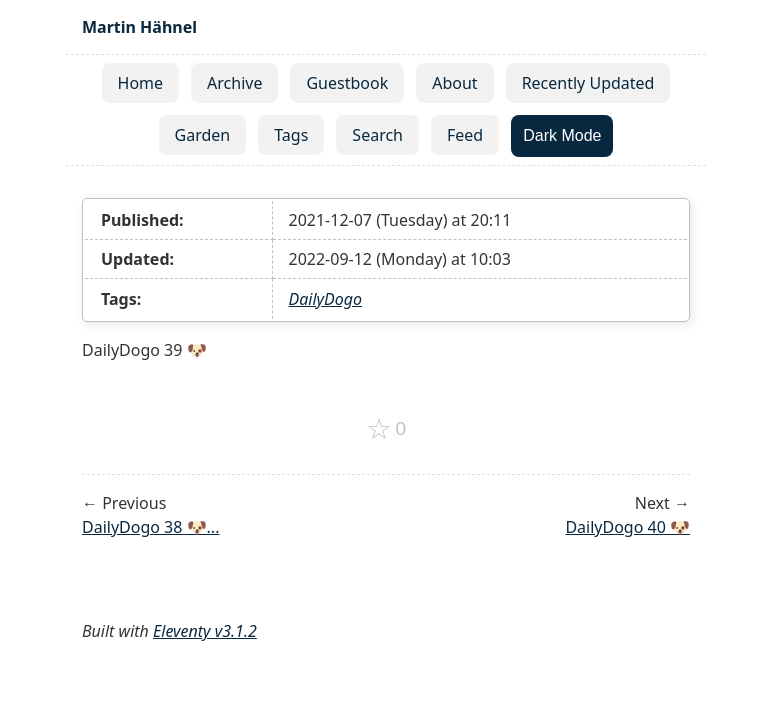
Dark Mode (562, 135)
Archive (234, 83)
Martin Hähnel (139, 27)
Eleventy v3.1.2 (205, 631)
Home (141, 83)
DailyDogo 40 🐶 (627, 527)
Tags (291, 135)
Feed (465, 135)
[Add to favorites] (386, 429)
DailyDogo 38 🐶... (150, 527)
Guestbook (347, 83)
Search (377, 135)
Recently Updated (588, 83)
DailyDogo (325, 299)
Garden (203, 135)
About (454, 83)
